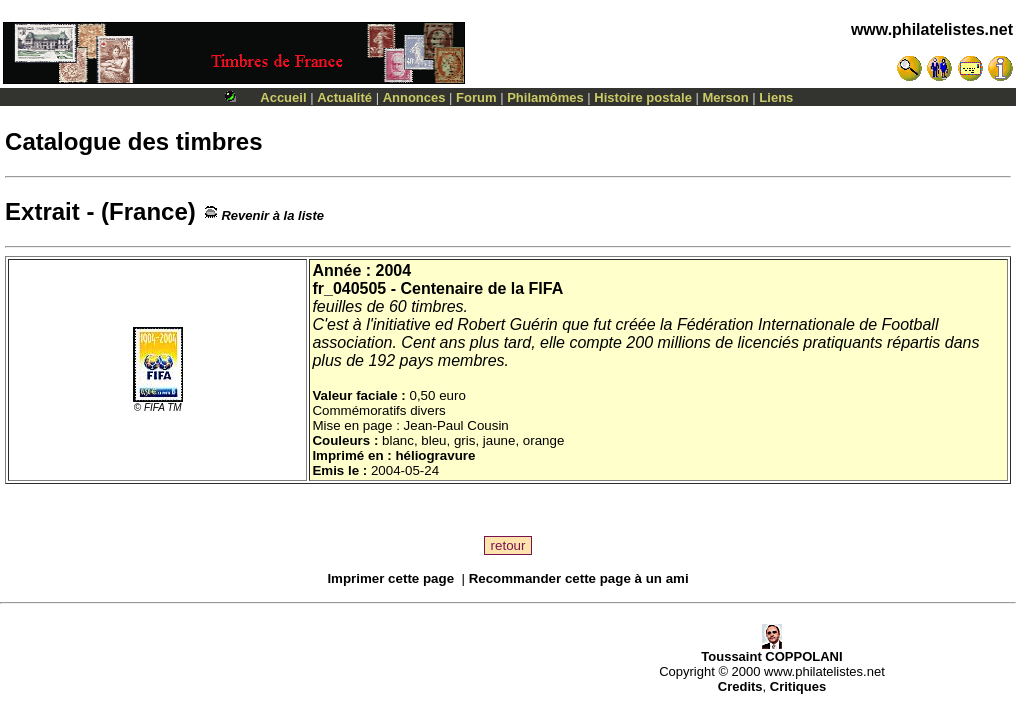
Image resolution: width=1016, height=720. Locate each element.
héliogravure (435, 455)
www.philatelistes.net (932, 29)
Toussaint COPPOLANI (771, 650)
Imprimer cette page (390, 578)
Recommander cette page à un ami (579, 578)
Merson (726, 97)
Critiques (798, 686)
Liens (776, 97)
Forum (476, 97)
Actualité (344, 97)
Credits (740, 686)
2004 (394, 270)
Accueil (283, 97)
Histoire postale (643, 97)
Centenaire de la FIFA (481, 288)
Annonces (414, 97)
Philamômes (545, 97)
